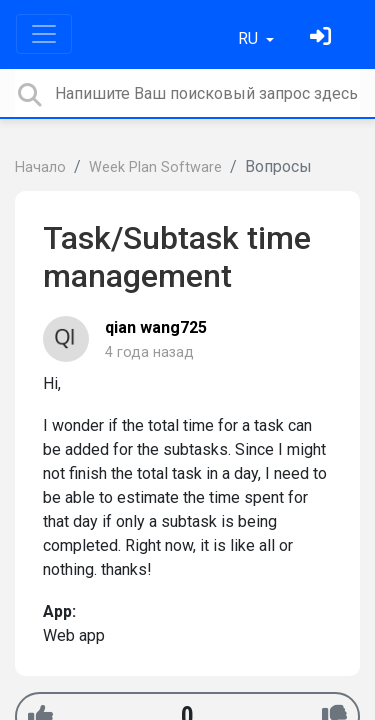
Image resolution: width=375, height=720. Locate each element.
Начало (40, 167)
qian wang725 (156, 327)
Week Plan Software (155, 167)
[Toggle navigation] (44, 34)
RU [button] (250, 38)
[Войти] (323, 38)
